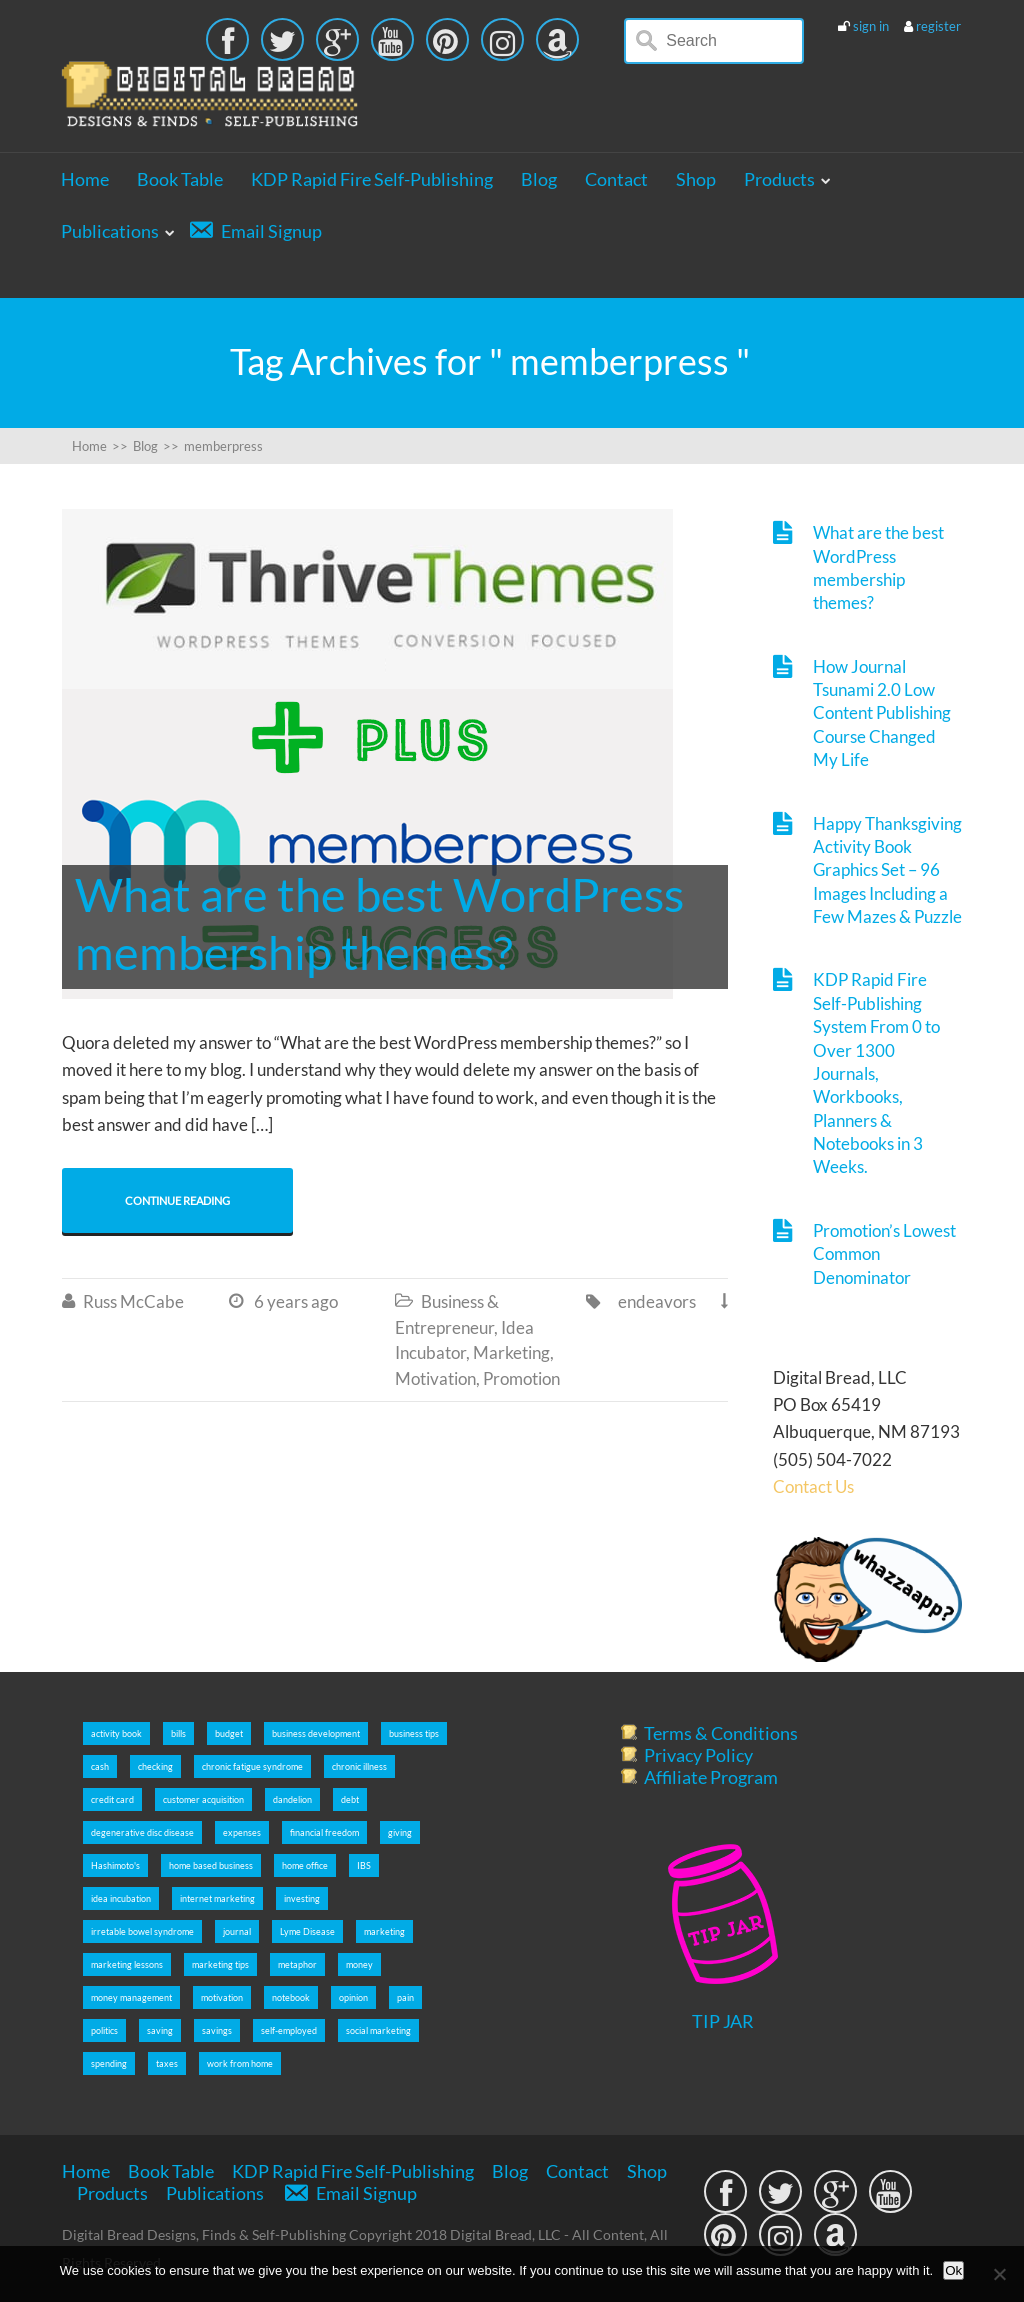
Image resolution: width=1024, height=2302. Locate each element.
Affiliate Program (711, 1777)
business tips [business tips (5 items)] (414, 1733)
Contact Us (813, 1486)
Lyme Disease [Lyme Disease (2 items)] (307, 1931)
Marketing (511, 1352)
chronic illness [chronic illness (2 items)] (359, 1766)
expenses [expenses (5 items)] (242, 1832)
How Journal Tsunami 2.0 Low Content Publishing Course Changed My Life (882, 713)
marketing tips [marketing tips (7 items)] (220, 1964)
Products (779, 179)
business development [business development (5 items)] (316, 1733)
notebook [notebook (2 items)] (291, 1997)
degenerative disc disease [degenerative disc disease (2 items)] (142, 1832)
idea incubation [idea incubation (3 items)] (121, 1898)
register (938, 26)
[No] (999, 2274)
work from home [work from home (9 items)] (240, 2063)
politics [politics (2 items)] (104, 2030)
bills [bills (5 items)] (178, 1733)
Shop (696, 179)
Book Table (180, 179)
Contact (616, 179)
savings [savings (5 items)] (217, 2030)
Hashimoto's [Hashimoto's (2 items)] (115, 1865)
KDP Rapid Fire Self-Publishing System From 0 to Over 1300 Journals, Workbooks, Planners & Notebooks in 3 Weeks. (876, 1073)
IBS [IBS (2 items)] (364, 1865)
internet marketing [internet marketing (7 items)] (217, 1898)
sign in (871, 26)
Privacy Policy (698, 1755)
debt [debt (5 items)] (350, 1799)
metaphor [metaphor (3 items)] (297, 1964)
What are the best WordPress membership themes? (878, 567)
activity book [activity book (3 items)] (116, 1733)
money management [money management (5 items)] (131, 1997)
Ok (953, 2270)
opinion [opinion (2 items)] (353, 1997)
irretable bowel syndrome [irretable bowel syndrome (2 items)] (142, 1931)
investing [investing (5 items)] (302, 1898)
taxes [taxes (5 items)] (167, 2063)
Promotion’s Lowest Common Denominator (884, 1254)
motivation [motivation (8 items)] (222, 1997)
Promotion (521, 1378)
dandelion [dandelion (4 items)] (292, 1799)
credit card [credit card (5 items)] (112, 1799)
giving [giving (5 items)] (400, 1832)
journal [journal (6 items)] (237, 1931)
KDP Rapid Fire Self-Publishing (372, 179)
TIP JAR (723, 2021)
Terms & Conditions (721, 1733)
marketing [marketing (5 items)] (384, 1931)
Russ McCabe (133, 1301)
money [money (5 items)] (359, 1964)
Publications (110, 231)
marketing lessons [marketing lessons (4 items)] (127, 1964)
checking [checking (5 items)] (155, 1766)
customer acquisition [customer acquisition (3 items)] (203, 1799)
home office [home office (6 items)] (305, 1865)
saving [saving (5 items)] (160, 2030)
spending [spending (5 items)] (109, 2063)
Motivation (435, 1378)
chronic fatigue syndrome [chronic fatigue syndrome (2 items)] (252, 1766)
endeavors (657, 1301)
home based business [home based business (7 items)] (211, 1865)
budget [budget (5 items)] (229, 1733)
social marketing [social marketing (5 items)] (378, 2030)
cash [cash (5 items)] (100, 1766)
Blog (539, 179)
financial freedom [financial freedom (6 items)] (324, 1832)
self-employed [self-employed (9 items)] (289, 2030)
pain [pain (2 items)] (405, 1997)
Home (85, 179)
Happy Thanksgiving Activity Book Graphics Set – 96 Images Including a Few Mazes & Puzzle (887, 870)
